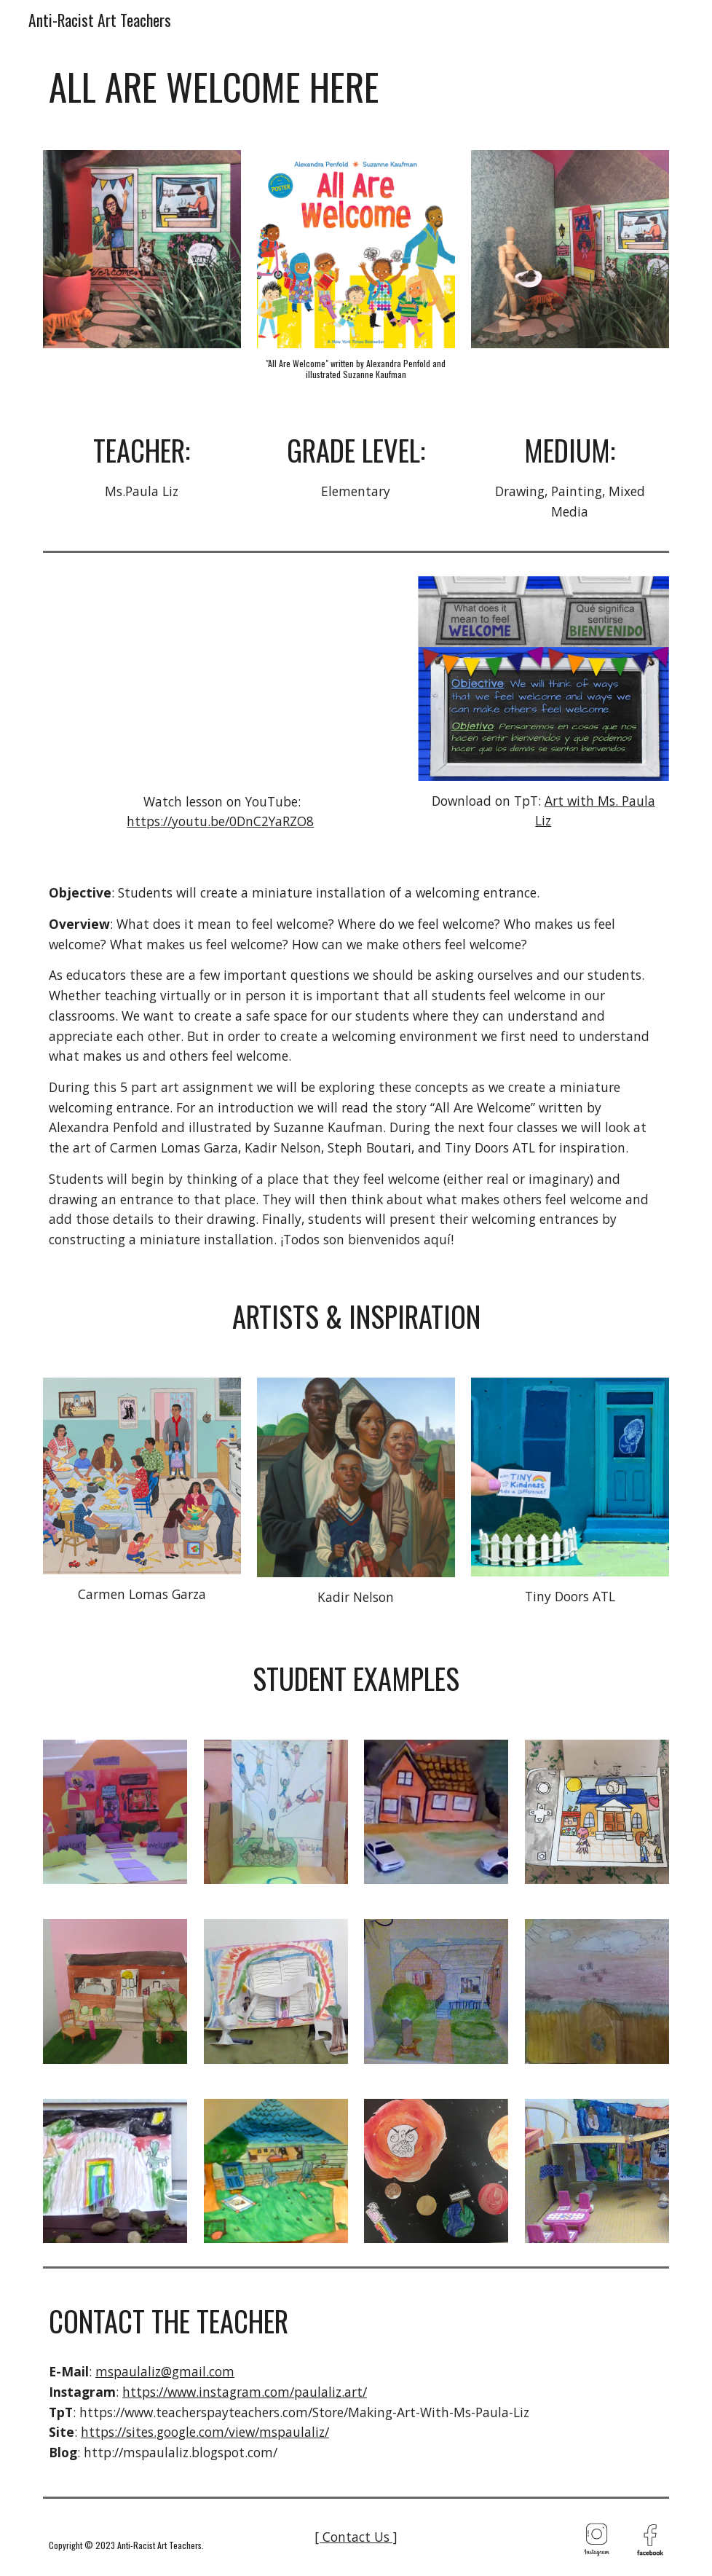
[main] (356, 86)
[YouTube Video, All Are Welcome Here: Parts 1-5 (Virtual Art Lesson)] (222, 678)
